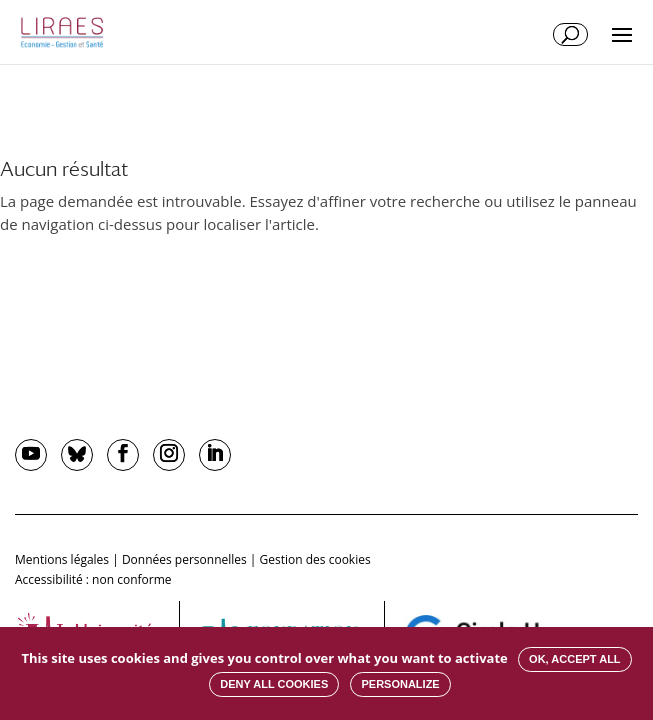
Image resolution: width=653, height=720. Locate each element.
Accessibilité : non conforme (93, 579)
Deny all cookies (274, 684)
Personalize (400, 684)
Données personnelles (184, 559)
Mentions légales (62, 559)
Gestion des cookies (315, 559)
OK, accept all (574, 659)
